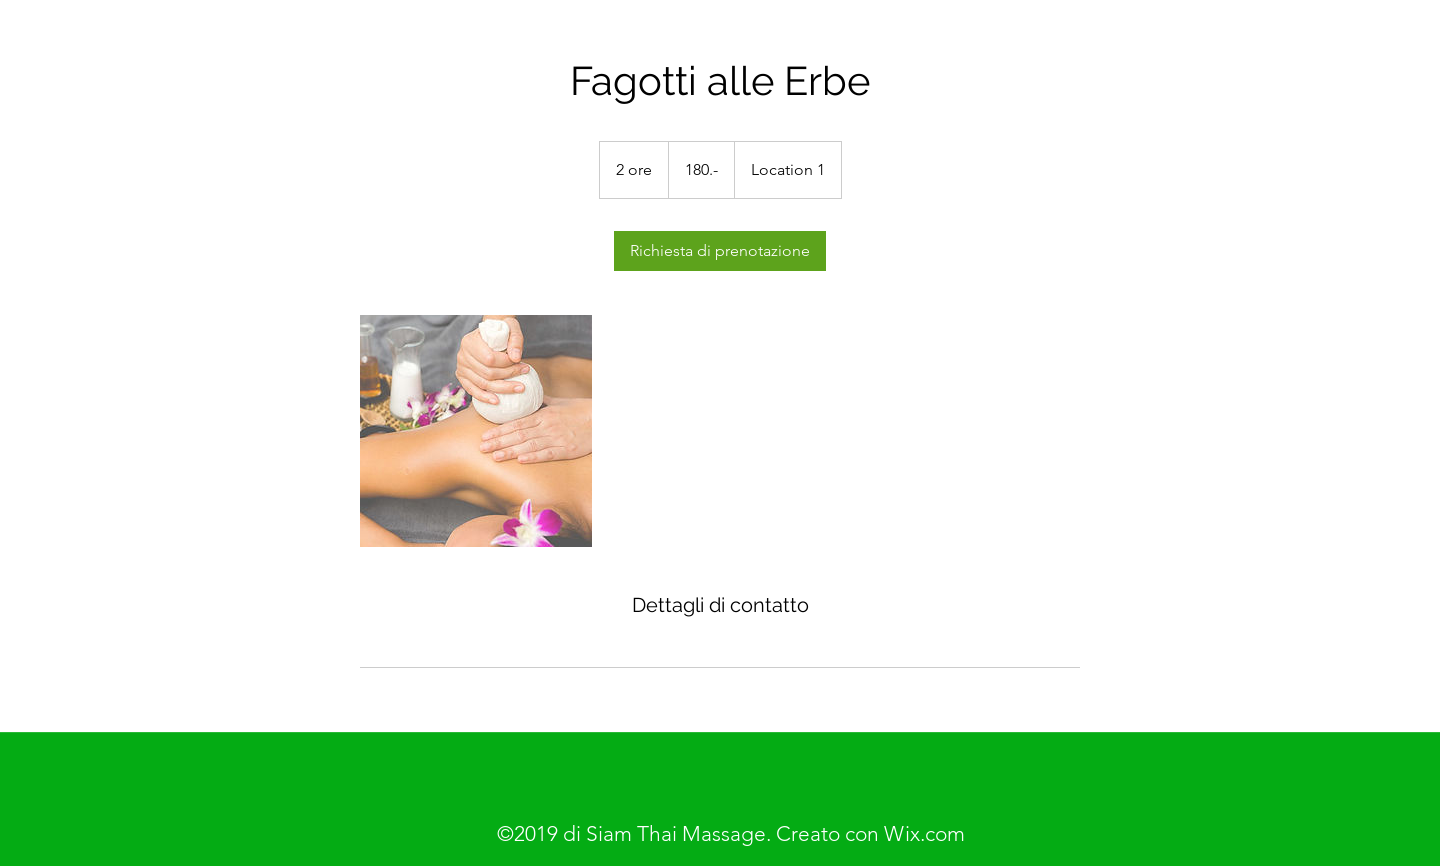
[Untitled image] (476, 431)
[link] (720, 251)
